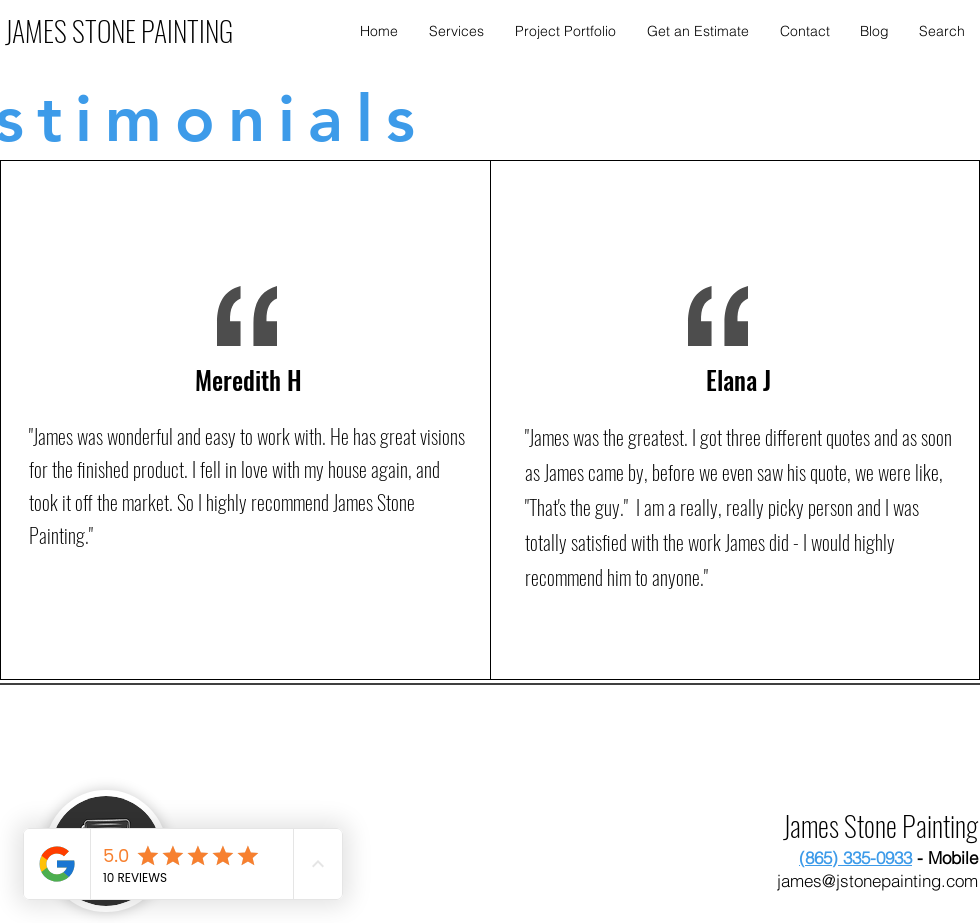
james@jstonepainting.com (877, 880)
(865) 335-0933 (855, 857)
